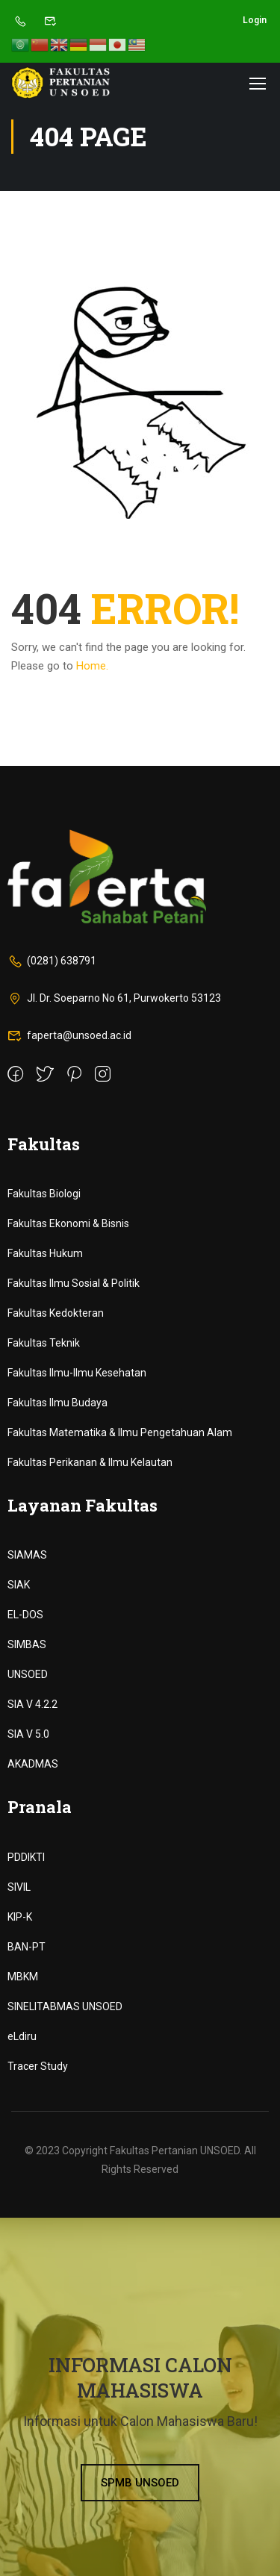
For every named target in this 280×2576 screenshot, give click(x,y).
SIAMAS (27, 1555)
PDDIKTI (26, 1857)
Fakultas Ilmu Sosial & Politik (73, 1283)
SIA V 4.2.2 (32, 1704)
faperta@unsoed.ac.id (69, 1035)
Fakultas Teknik (43, 1343)
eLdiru (22, 2036)
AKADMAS (32, 1764)
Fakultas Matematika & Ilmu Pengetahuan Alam (119, 1432)
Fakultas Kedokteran (55, 1313)
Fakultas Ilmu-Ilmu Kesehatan (76, 1373)
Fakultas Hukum (45, 1253)
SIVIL (19, 1887)
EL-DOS (25, 1615)
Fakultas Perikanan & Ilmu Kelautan (89, 1462)
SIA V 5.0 (28, 1734)
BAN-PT (26, 1947)
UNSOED (27, 1674)
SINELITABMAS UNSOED (64, 2006)
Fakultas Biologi (44, 1194)
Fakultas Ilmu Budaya (57, 1403)
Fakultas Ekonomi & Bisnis (68, 1223)
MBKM (22, 1977)
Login (255, 20)
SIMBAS (26, 1644)
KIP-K (19, 1917)
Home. (92, 666)
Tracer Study (37, 2066)
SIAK (18, 1585)
